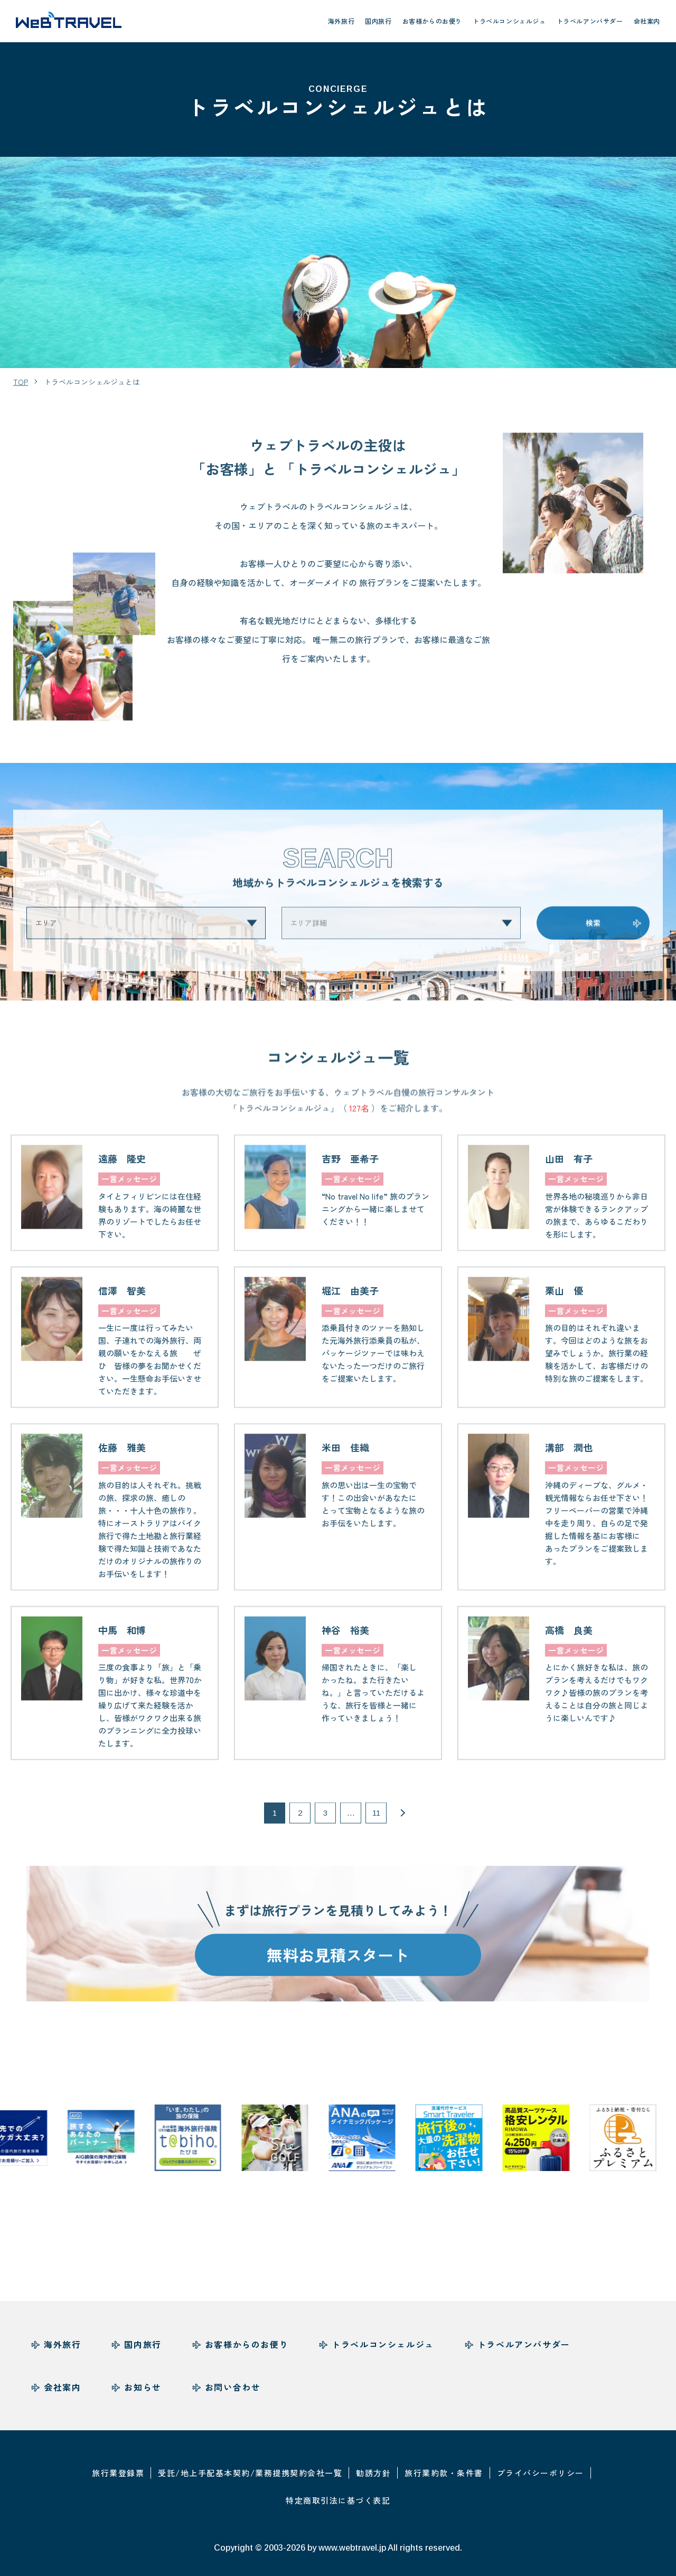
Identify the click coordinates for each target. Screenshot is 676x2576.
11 (376, 1824)
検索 (593, 935)
